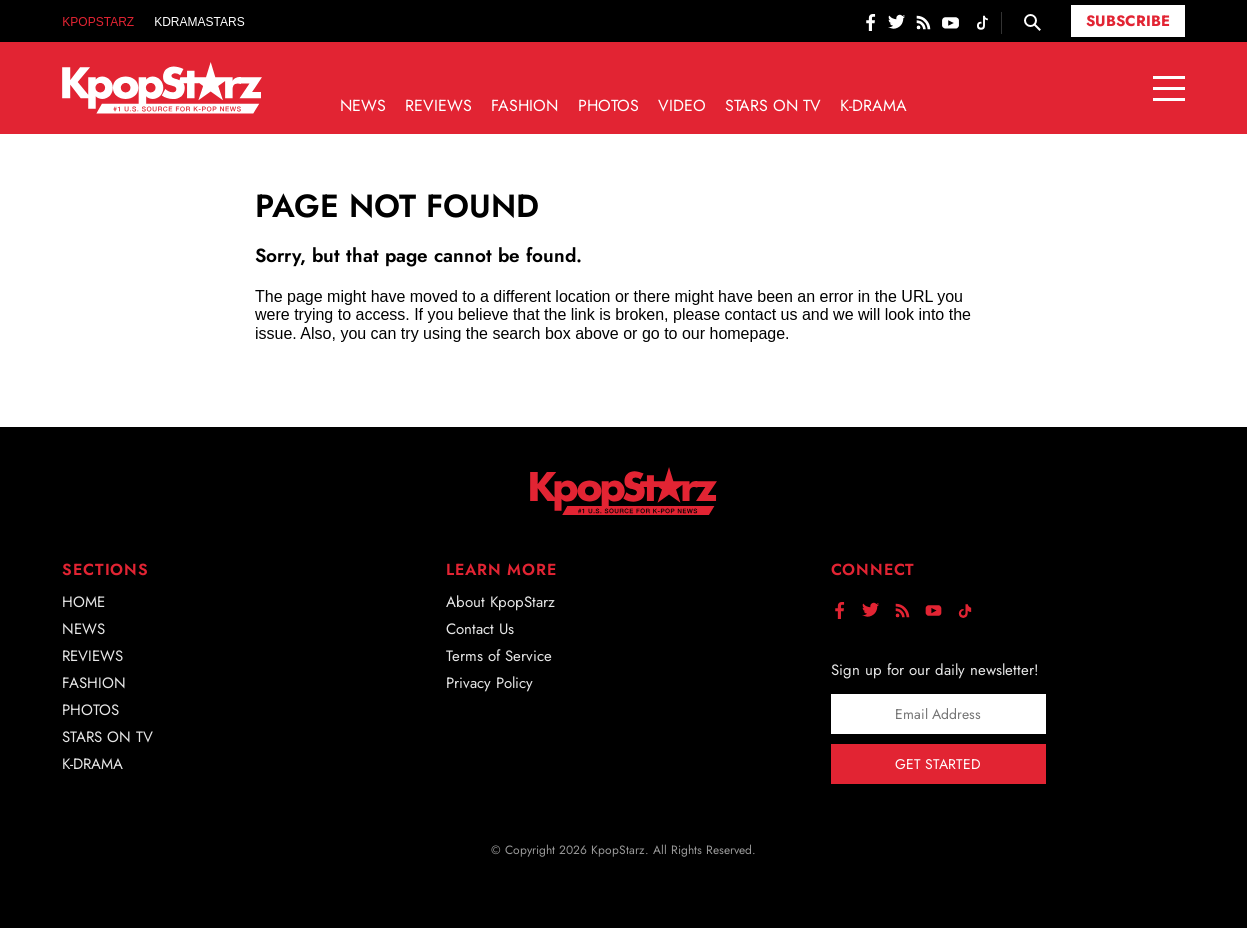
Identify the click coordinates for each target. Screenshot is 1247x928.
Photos (608, 105)
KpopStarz (98, 22)
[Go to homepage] (162, 88)
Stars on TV (773, 105)
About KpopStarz (500, 602)
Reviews (438, 105)
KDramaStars (199, 22)
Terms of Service (499, 656)
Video (682, 105)
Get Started (938, 764)
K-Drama (873, 105)
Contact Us (480, 629)
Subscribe (1128, 21)
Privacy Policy (489, 683)
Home (83, 602)
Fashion (524, 105)
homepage (747, 333)
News (363, 105)
